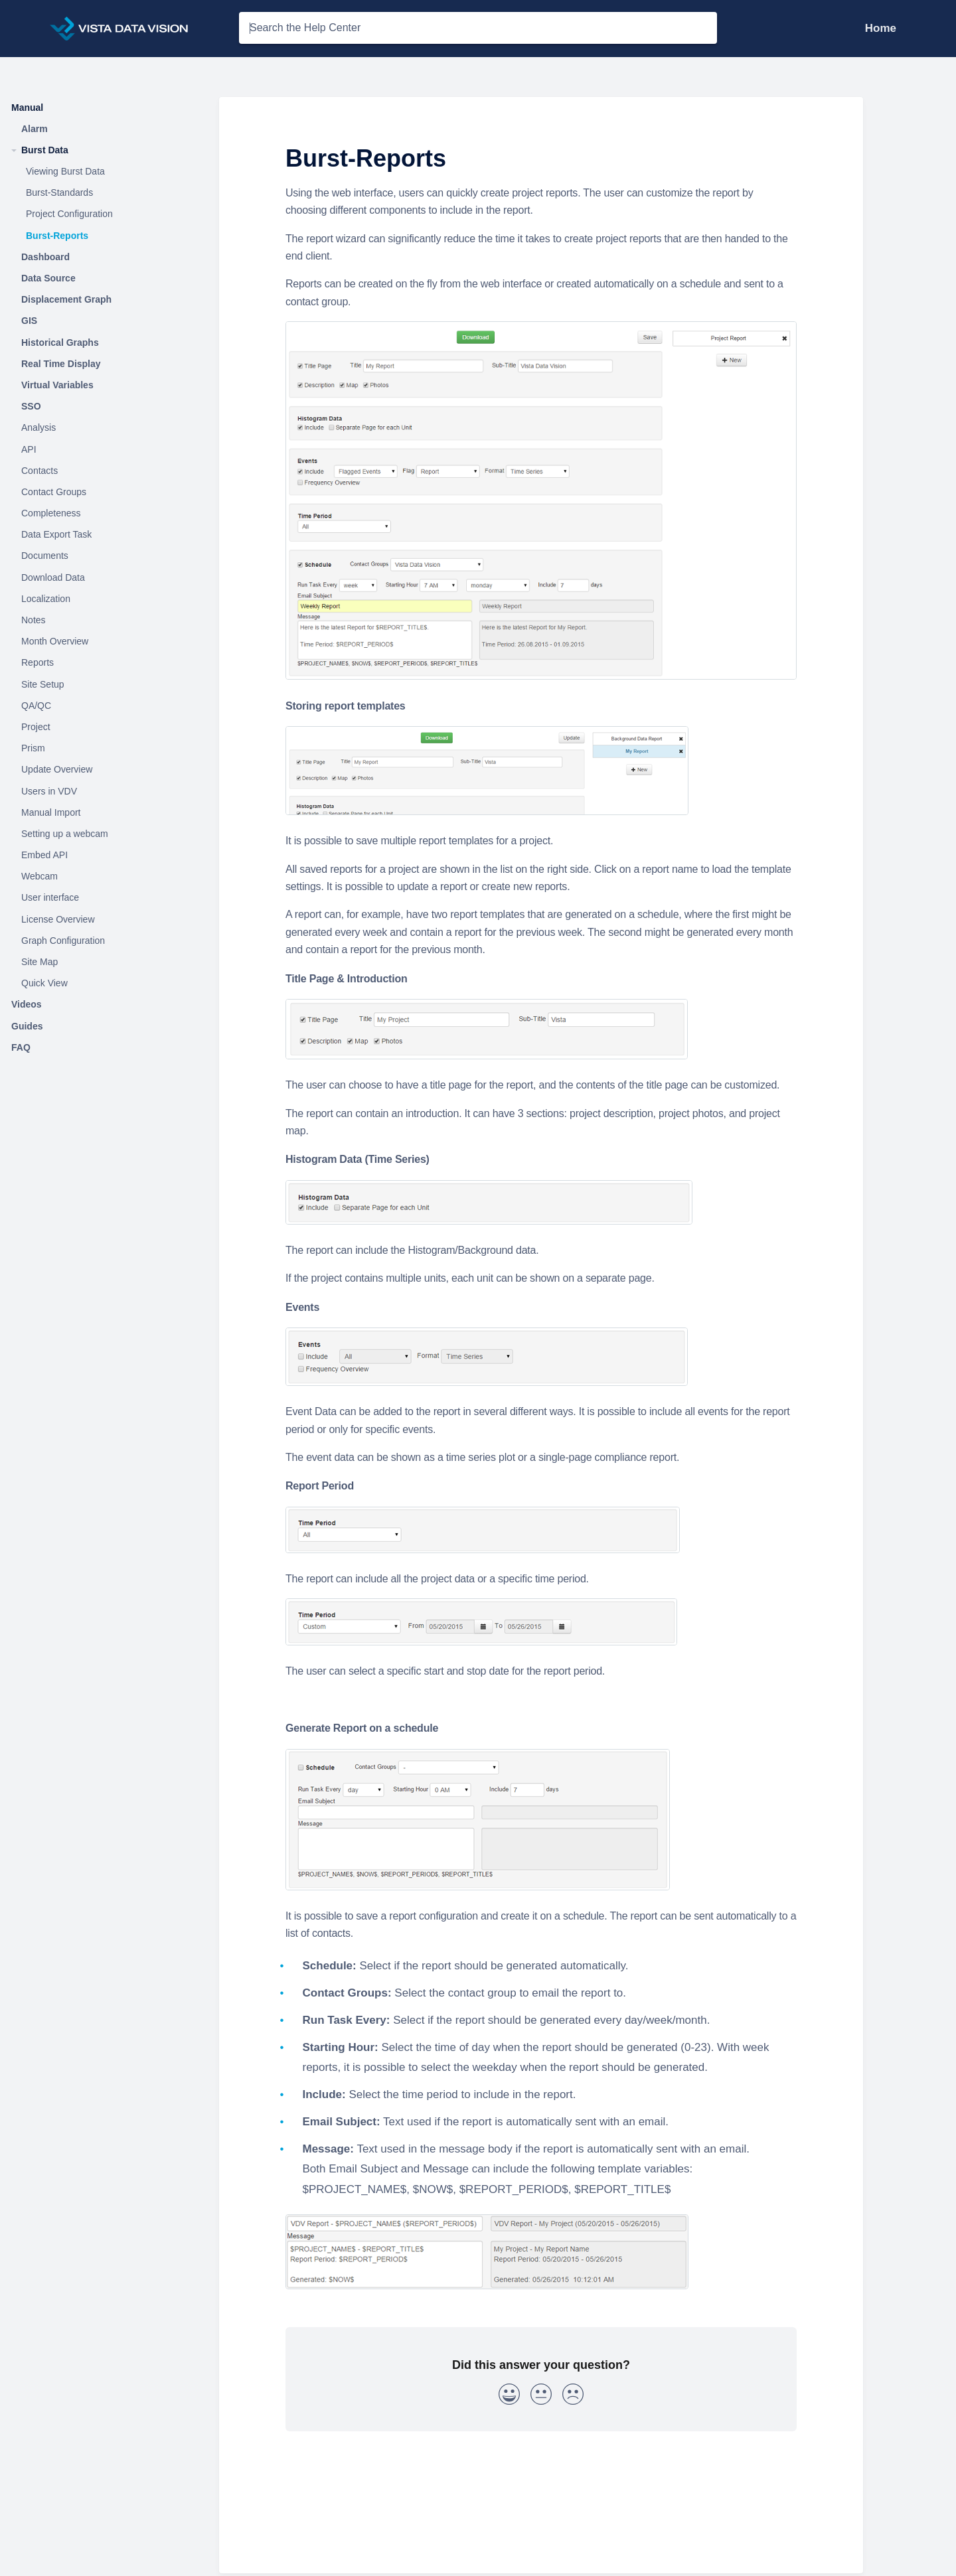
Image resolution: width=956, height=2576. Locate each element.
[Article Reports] (103, 663)
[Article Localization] (103, 598)
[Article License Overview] (103, 919)
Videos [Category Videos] (26, 1004)
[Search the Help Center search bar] (478, 28)
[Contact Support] (906, 28)
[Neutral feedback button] (541, 2397)
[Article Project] (103, 726)
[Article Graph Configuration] (103, 940)
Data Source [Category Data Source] (48, 278)
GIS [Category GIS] (29, 320)
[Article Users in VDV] (103, 791)
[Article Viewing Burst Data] (103, 172)
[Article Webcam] (103, 876)
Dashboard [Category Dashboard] (45, 257)
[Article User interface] (103, 898)
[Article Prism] (103, 748)
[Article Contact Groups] (103, 491)
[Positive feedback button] (509, 2397)
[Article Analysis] (103, 428)
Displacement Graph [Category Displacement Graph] (66, 299)
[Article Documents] (103, 556)
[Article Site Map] (103, 962)
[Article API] (103, 449)
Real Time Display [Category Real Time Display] (61, 363)
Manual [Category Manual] (27, 107)
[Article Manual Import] (103, 812)
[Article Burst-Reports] (103, 235)
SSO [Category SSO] (31, 406)
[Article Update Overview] (103, 770)
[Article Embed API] (103, 855)
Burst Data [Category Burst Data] (44, 150)
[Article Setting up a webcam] (103, 833)
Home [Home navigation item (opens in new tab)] (880, 28)
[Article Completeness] (103, 513)
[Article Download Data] (103, 577)
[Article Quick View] (103, 983)
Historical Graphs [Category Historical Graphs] (60, 342)
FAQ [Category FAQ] (21, 1047)
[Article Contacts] (103, 470)
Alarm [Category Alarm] (34, 128)
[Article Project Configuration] (103, 214)
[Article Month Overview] (103, 641)
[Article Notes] (103, 620)
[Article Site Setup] (103, 684)
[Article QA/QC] (103, 705)
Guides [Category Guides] (26, 1026)
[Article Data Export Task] (103, 535)
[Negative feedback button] (573, 2397)
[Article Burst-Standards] (103, 193)
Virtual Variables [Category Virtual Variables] (57, 385)
